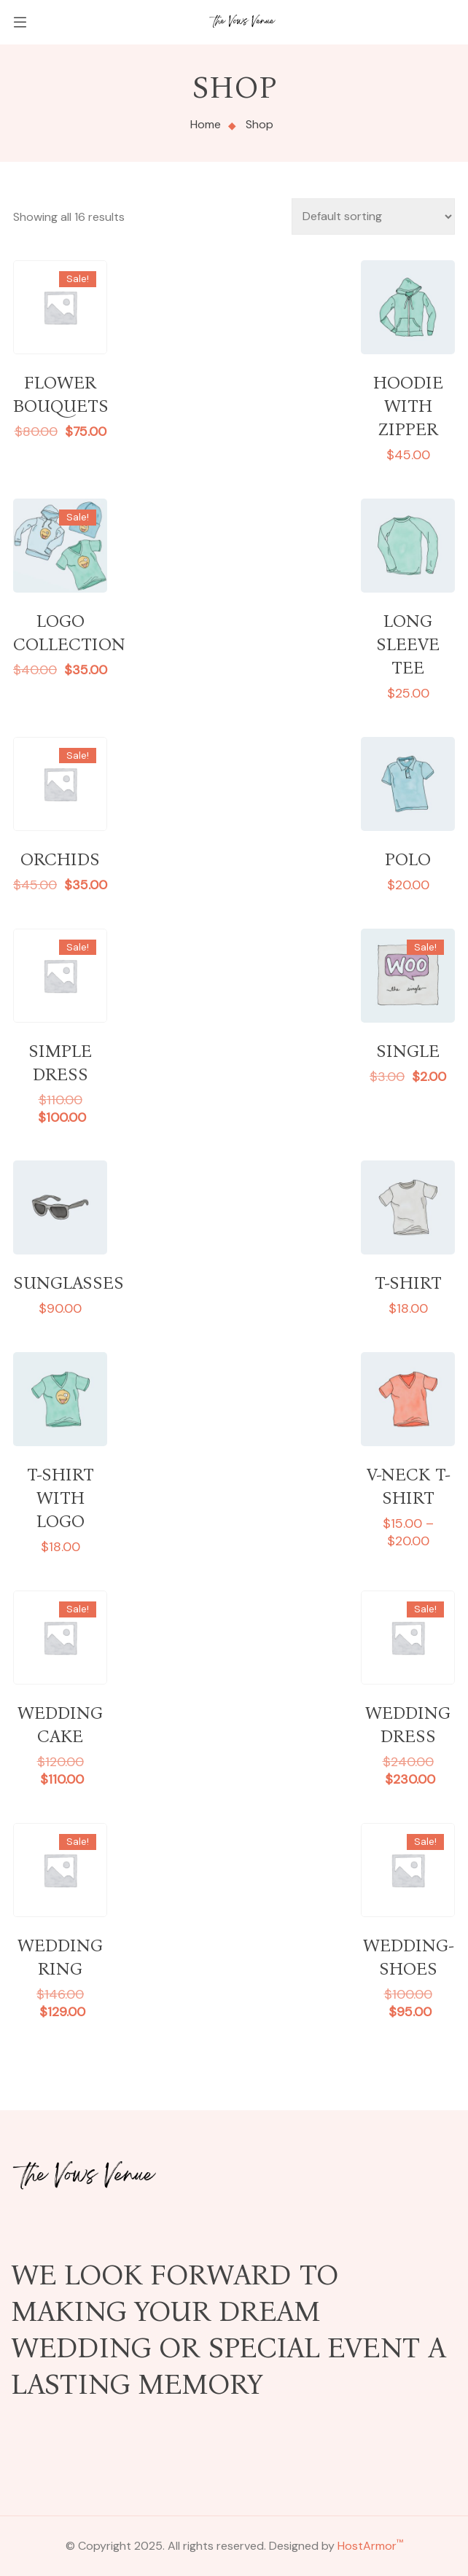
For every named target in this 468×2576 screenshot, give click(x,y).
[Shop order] (373, 216)
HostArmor (370, 2545)
